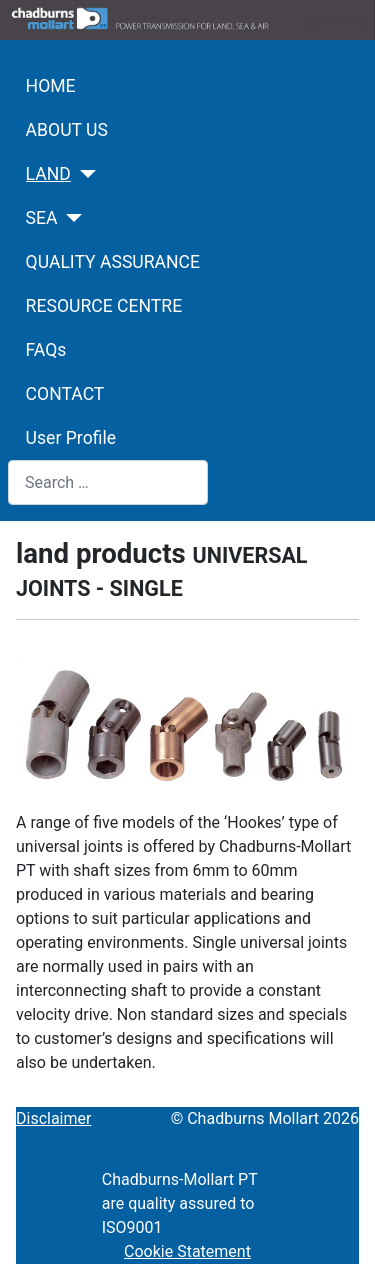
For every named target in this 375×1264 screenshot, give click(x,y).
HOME (51, 86)
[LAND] (83, 174)
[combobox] (108, 482)
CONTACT (65, 394)
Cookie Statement (187, 1251)
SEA (42, 218)
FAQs (46, 350)
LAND (48, 174)
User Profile (71, 438)
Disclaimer (53, 1118)
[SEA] (70, 218)
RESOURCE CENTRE (104, 306)
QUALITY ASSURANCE (113, 262)
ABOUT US (67, 130)
